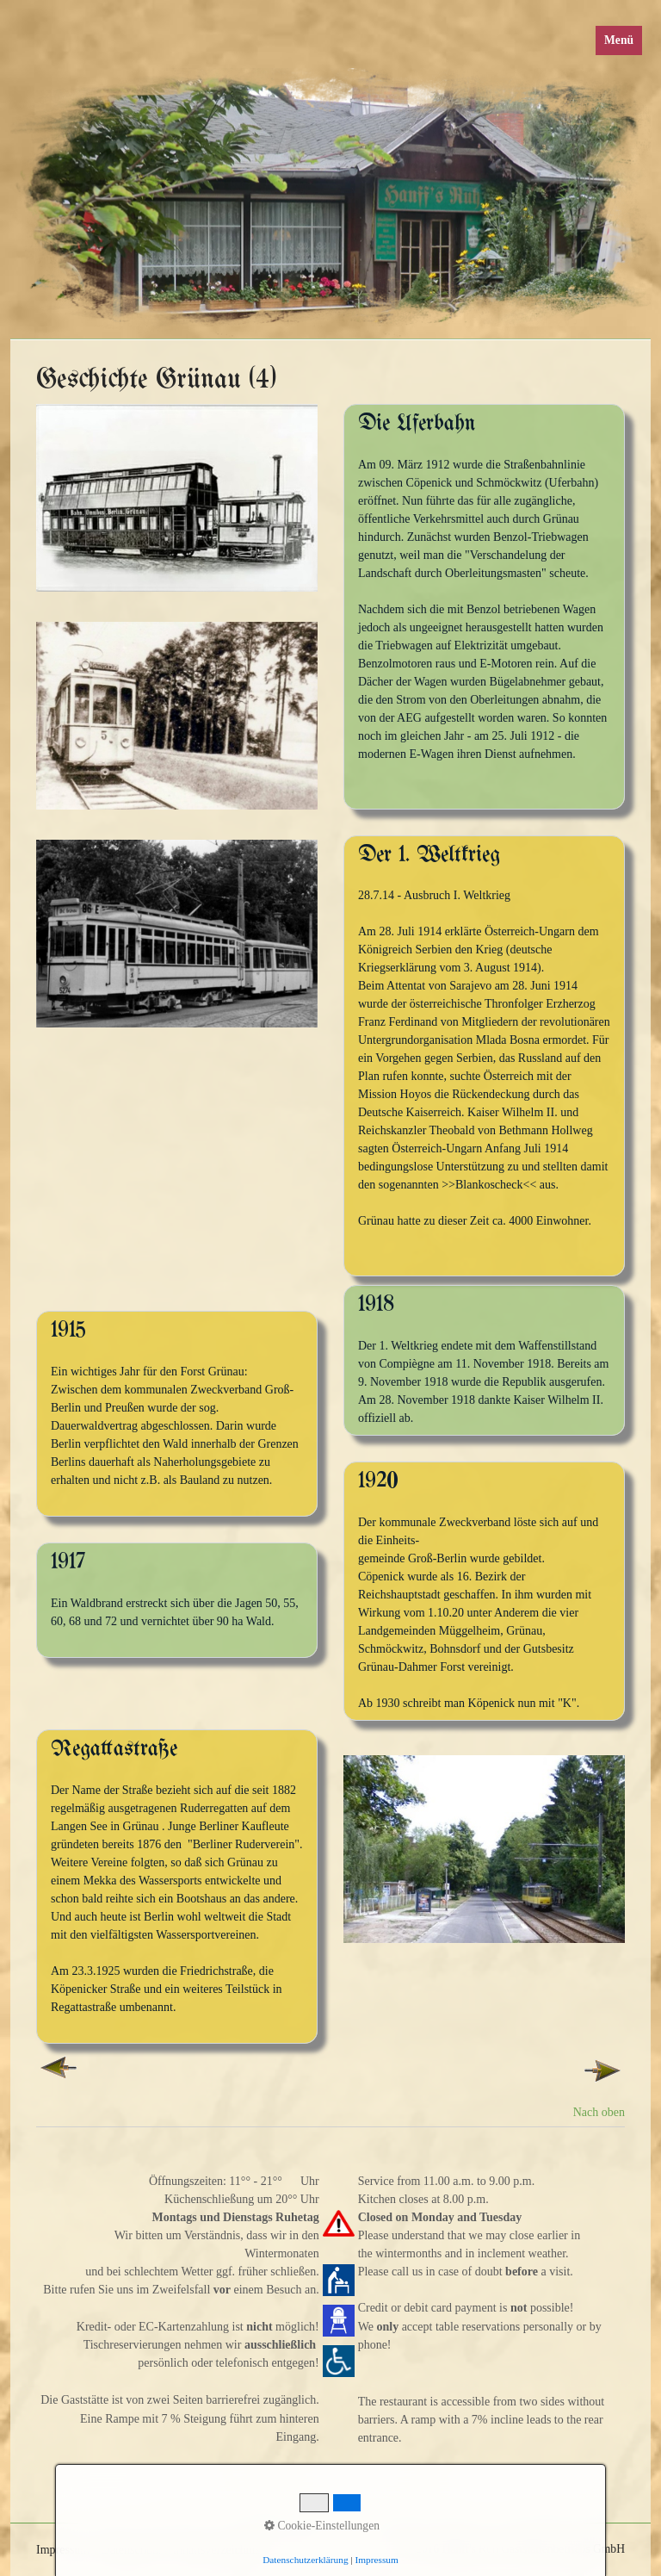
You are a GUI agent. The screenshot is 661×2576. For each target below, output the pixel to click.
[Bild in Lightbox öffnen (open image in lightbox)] (177, 498)
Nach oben (599, 2112)
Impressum (376, 2559)
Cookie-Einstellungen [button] (322, 2525)
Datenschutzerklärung (305, 2559)
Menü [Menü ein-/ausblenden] (618, 40)
